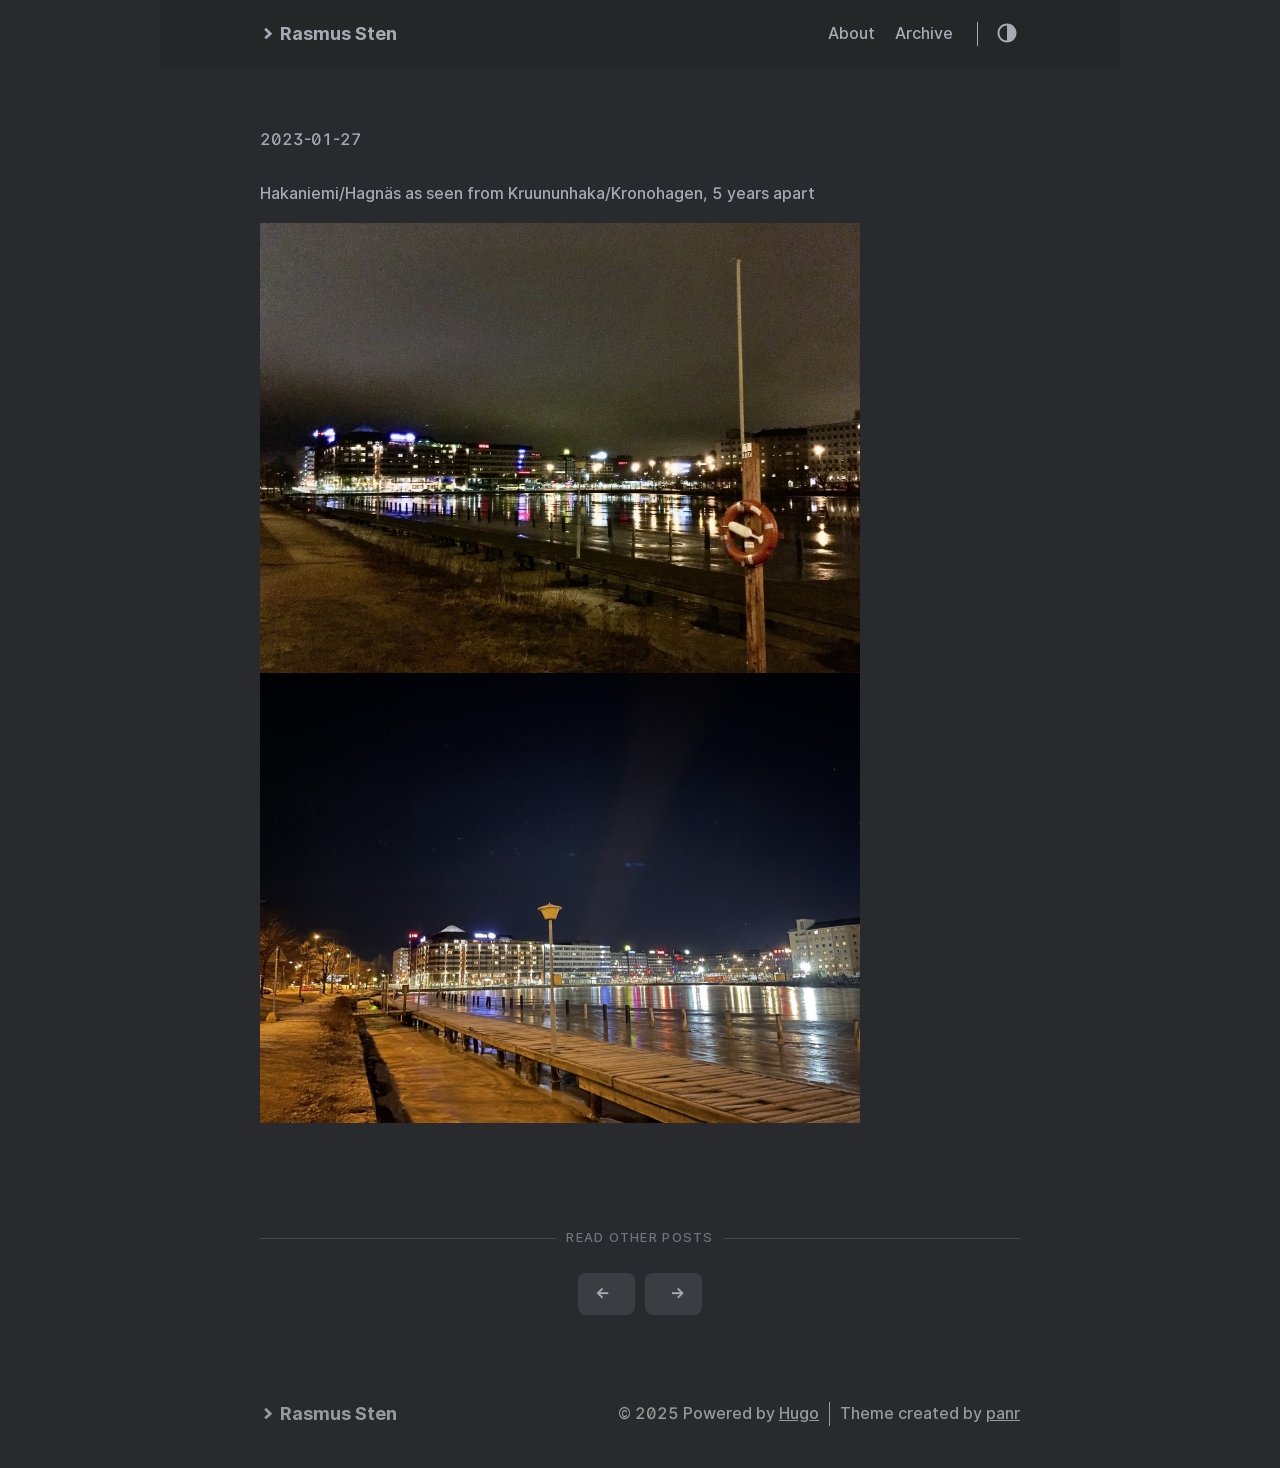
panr (1003, 1413)
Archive (924, 33)
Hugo (799, 1413)
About (851, 33)
